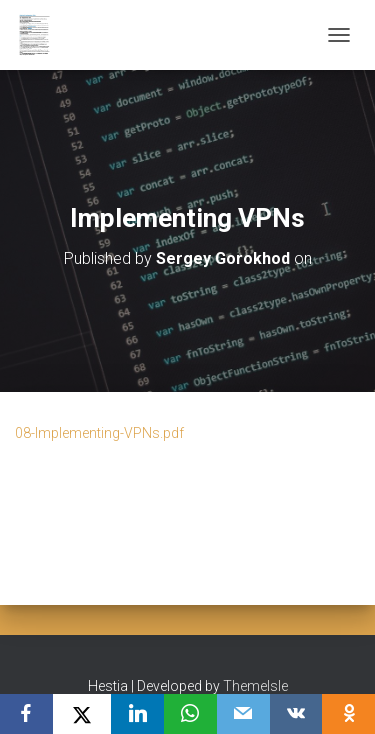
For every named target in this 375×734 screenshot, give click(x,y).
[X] (82, 714)
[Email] (243, 714)
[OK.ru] (348, 714)
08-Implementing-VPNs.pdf (99, 433)
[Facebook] (26, 714)
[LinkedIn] (137, 714)
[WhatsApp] (190, 714)
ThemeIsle (255, 686)
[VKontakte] (296, 714)
